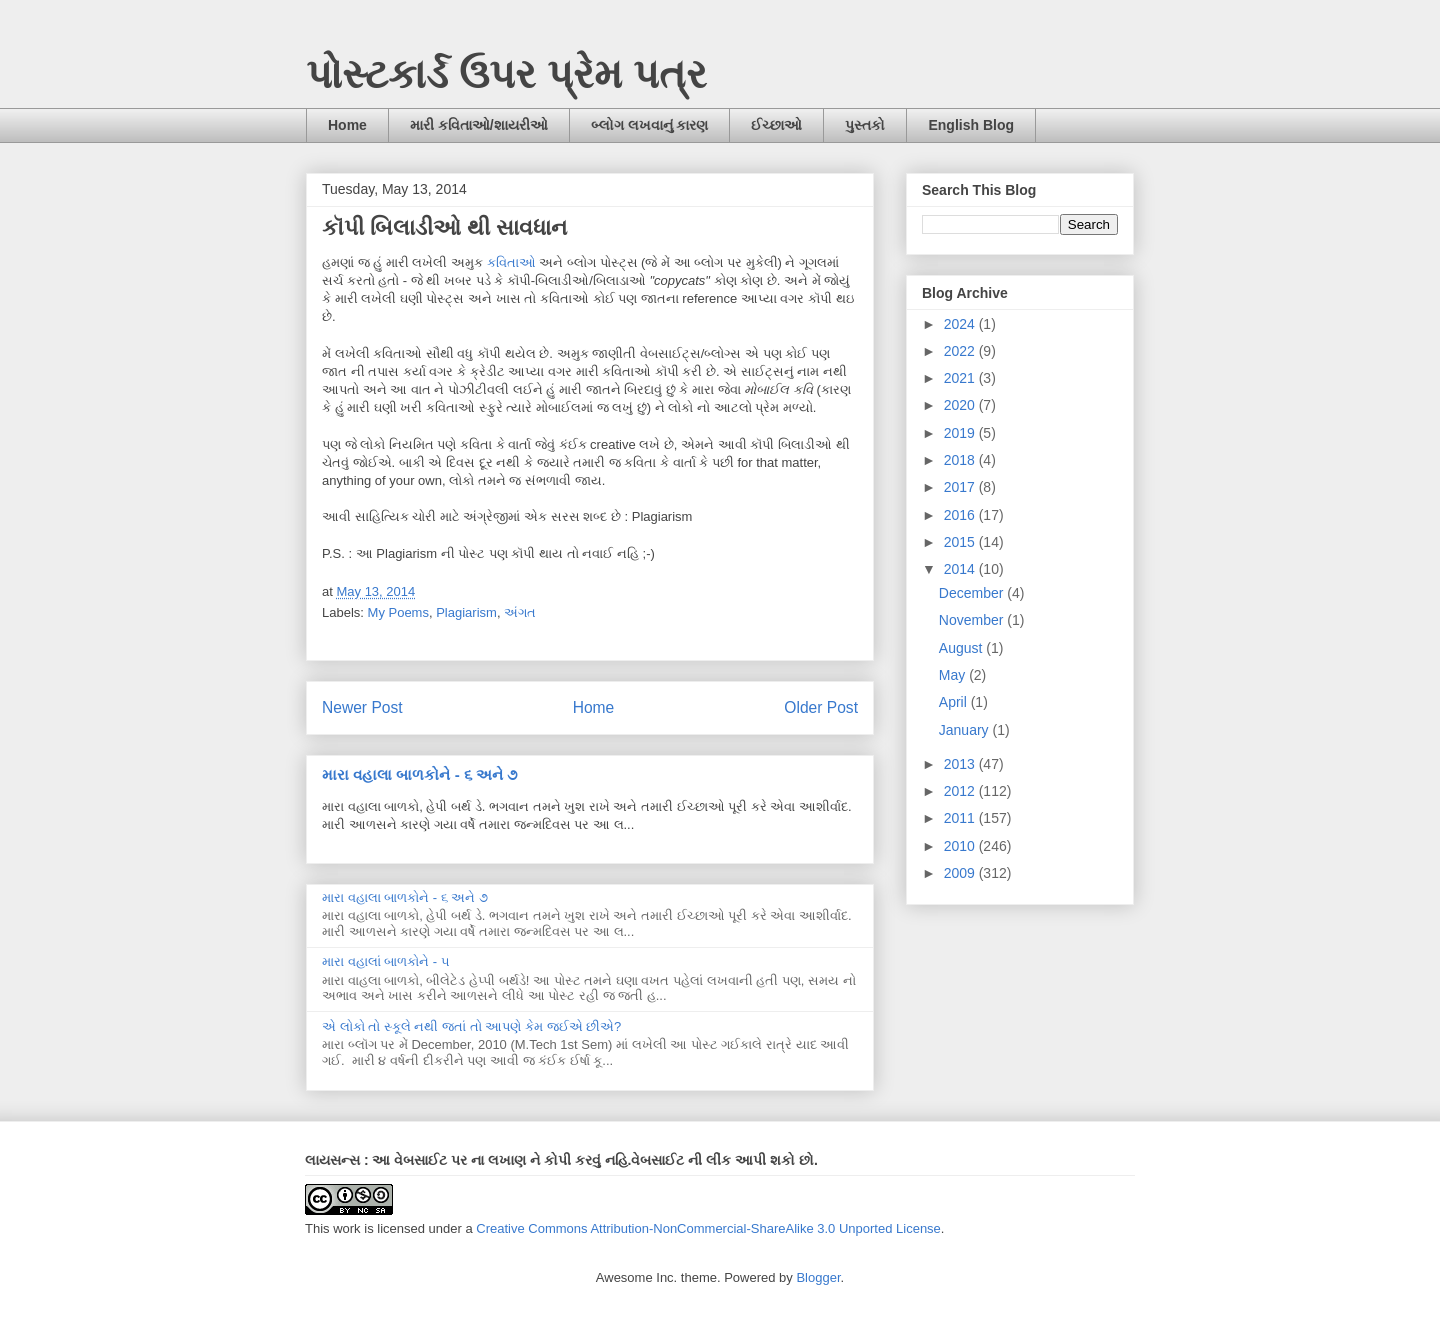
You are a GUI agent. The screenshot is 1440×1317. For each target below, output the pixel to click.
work (346, 1228)
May (954, 675)
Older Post (821, 707)
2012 (961, 791)
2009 (961, 873)
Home (347, 125)
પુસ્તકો (865, 125)
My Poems (398, 612)
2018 (961, 460)
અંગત (520, 612)
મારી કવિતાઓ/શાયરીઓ (479, 125)
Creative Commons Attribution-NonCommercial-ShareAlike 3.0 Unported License (708, 1228)
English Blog (971, 125)
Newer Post (362, 707)
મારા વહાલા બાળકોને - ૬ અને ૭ (419, 774)
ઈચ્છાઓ (776, 125)
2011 (961, 818)
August (962, 648)
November (973, 620)
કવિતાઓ (511, 262)
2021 (961, 378)
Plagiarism (466, 612)
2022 (961, 351)
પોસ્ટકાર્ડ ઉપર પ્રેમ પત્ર (506, 74)
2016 (961, 515)
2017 (961, 487)
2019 (961, 433)
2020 (961, 405)
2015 (961, 542)
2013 (961, 764)
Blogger (818, 1277)
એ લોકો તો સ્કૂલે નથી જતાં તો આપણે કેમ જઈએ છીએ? (471, 1026)
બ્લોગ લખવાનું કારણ (650, 125)
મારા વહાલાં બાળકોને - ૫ (386, 961)
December (973, 593)
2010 (961, 846)
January (966, 730)
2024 (961, 324)
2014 (961, 569)
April (955, 702)
